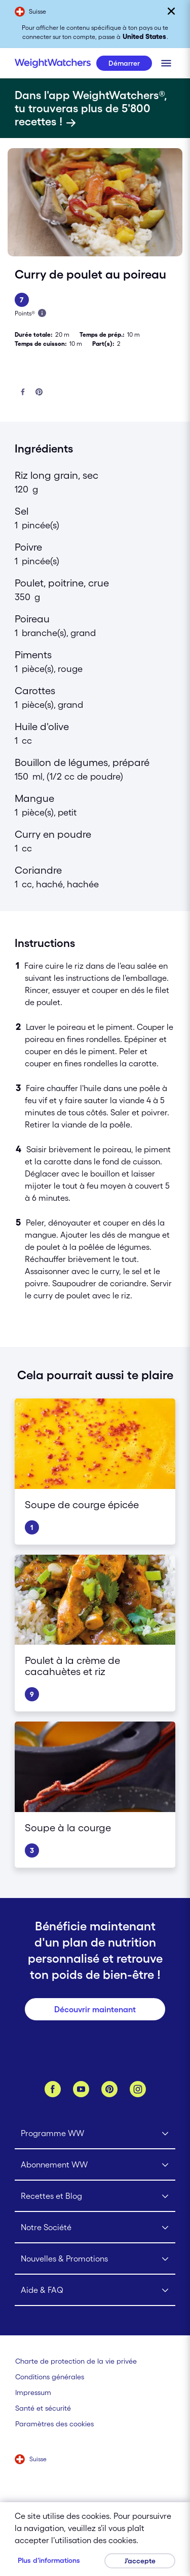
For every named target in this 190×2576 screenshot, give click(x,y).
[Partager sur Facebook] (23, 392)
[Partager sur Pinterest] (39, 392)
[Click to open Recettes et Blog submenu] (95, 2196)
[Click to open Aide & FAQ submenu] (95, 2290)
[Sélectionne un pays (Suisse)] (31, 2460)
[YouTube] (81, 2089)
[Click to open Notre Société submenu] (95, 2227)
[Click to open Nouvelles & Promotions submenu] (95, 2259)
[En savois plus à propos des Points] (42, 313)
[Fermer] (171, 11)
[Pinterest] (109, 2089)
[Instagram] (138, 2089)
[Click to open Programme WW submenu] (95, 2133)
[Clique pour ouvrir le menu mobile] (166, 63)
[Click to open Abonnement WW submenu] (95, 2165)
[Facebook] (53, 2089)
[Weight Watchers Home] (53, 63)
